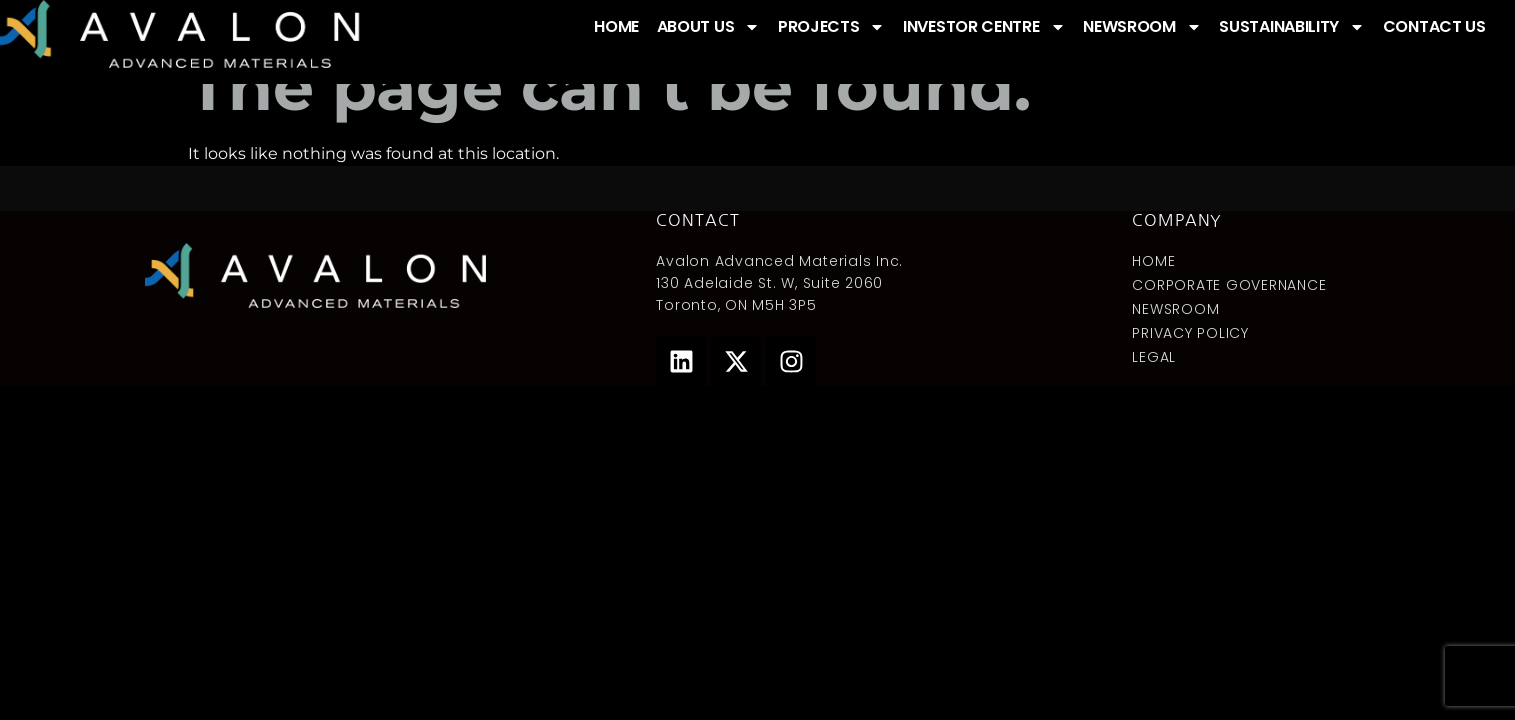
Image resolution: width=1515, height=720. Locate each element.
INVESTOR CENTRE (984, 27)
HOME (616, 26)
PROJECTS (832, 27)
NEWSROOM (1142, 27)
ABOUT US (709, 27)
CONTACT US (1434, 26)
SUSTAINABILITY (1292, 27)
